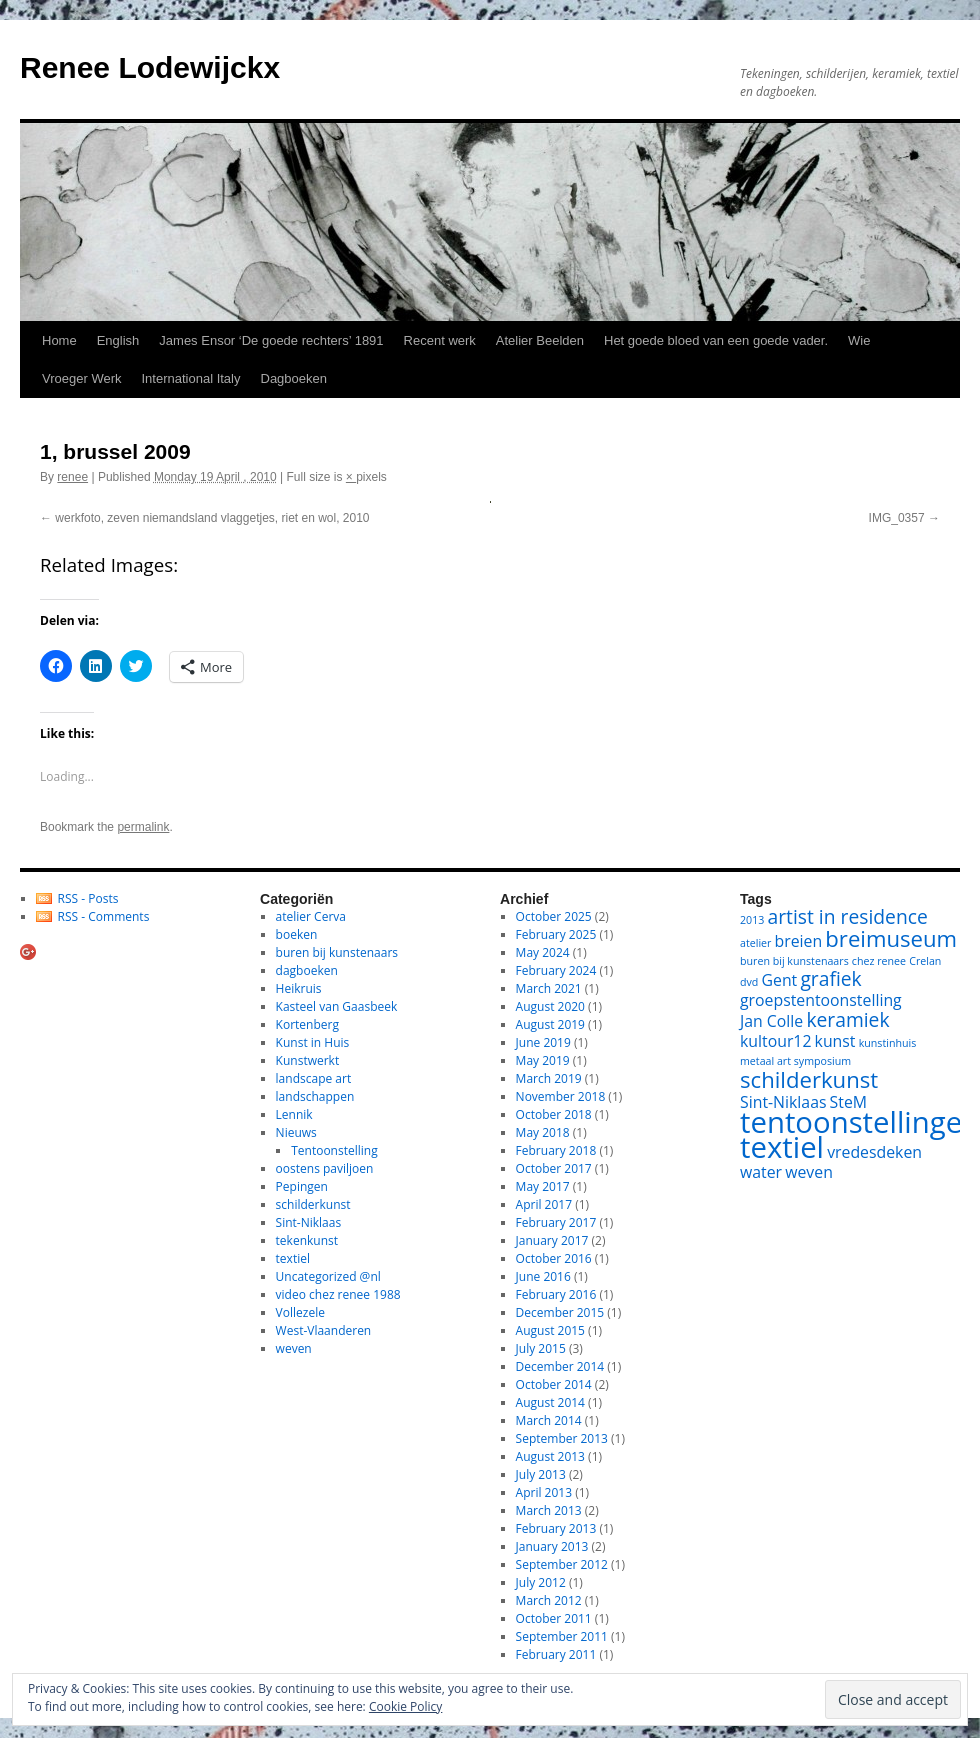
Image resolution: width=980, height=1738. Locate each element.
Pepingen (302, 1186)
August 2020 (550, 1006)
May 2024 (543, 952)
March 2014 (549, 1420)
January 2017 (552, 1240)
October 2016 (554, 1258)
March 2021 (549, 988)
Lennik (294, 1114)
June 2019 (543, 1042)
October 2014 (554, 1384)
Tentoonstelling (334, 1150)
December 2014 (560, 1366)
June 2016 (543, 1276)
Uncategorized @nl (328, 1276)
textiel (293, 1258)
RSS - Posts (88, 898)
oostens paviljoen (325, 1168)
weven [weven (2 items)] (809, 1172)
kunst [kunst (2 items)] (835, 1041)
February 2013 (556, 1528)
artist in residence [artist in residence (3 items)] (848, 916)
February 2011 (556, 1654)
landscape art (314, 1078)
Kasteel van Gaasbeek (337, 1006)
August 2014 (550, 1402)
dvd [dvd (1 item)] (749, 982)
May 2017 (543, 1186)
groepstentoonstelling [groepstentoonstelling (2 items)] (821, 1000)
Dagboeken (294, 378)
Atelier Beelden (540, 340)
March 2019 (549, 1078)
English (118, 340)
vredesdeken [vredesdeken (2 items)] (874, 1152)
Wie (859, 340)
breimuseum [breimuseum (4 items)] (891, 938)
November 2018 (561, 1096)
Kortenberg (307, 1024)
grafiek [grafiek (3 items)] (830, 978)
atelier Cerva (311, 916)
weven (294, 1348)
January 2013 (552, 1546)
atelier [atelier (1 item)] (755, 943)
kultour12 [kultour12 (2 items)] (775, 1041)
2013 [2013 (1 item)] (752, 920)
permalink (143, 827)
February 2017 (556, 1222)
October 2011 (554, 1618)
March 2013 (549, 1510)
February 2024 (556, 970)
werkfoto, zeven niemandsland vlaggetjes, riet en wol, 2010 (212, 518)
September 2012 (562, 1564)
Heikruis (299, 988)
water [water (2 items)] (761, 1172)
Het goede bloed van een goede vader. (716, 340)
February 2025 (556, 934)
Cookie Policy (405, 1706)
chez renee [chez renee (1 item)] (879, 961)
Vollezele (300, 1312)
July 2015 (541, 1348)
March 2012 (549, 1600)
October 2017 (554, 1168)
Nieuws (296, 1132)
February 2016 (556, 1294)
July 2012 (541, 1582)
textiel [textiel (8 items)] (782, 1147)
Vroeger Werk (81, 378)
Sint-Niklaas (309, 1222)
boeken (297, 934)
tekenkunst (307, 1240)
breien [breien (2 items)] (799, 941)
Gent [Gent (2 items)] (780, 980)
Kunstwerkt (308, 1060)
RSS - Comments (104, 916)
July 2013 (541, 1474)
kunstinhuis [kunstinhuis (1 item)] (888, 1043)
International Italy (190, 378)
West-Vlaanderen (324, 1330)
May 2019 (543, 1060)
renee (72, 477)
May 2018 (543, 1132)
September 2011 (562, 1636)
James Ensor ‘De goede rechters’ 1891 (271, 340)
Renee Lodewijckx (150, 67)
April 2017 (544, 1204)
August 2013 (550, 1456)
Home (59, 340)
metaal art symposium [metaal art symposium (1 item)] (795, 1061)
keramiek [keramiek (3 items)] (847, 1019)
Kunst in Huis (313, 1042)
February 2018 (556, 1150)
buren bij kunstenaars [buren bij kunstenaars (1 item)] (794, 961)
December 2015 (560, 1312)
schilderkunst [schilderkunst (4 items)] (809, 1079)
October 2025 (554, 916)
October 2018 (554, 1114)
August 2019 (550, 1024)
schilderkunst (313, 1204)
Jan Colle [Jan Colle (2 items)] (771, 1021)
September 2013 (562, 1438)
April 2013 (544, 1492)
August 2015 (550, 1330)
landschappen (315, 1096)
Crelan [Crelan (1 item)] (925, 961)
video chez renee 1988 (338, 1294)
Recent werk (440, 340)
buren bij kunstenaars (337, 952)
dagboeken (307, 970)
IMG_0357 (897, 518)
